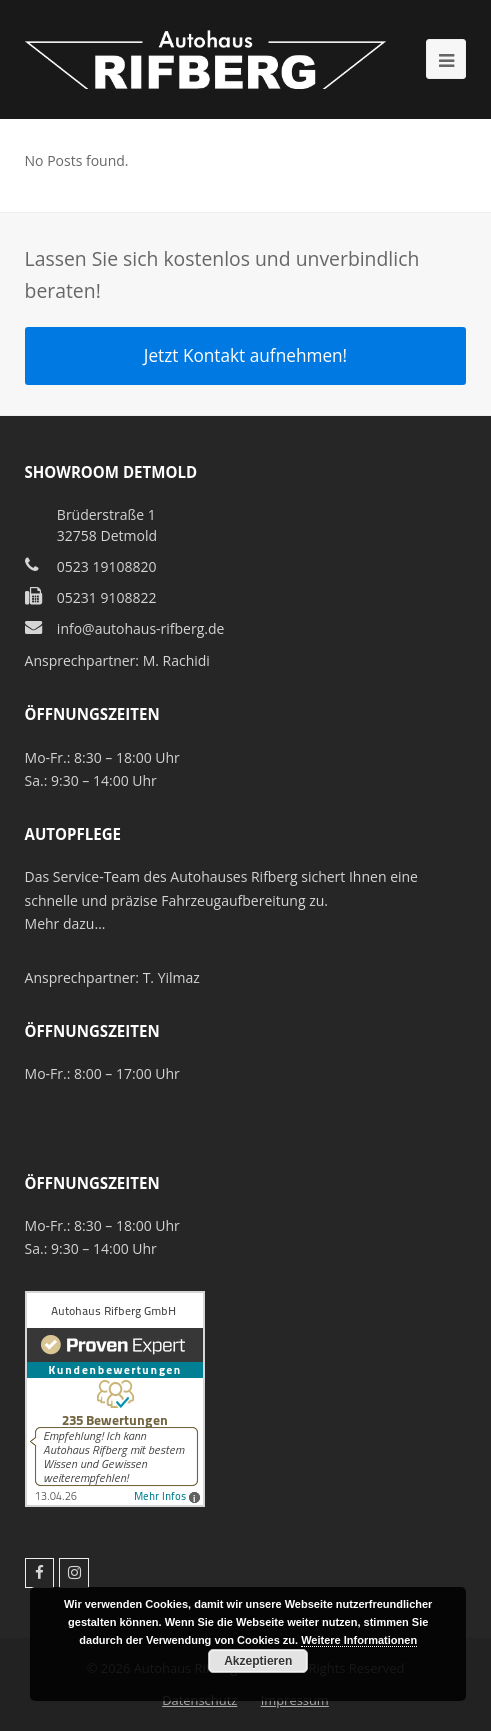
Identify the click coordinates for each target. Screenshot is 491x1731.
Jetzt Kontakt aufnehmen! (245, 355)
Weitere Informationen (359, 1640)
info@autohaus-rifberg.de (141, 628)
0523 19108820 (107, 566)
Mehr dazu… (65, 923)
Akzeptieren (258, 1661)
